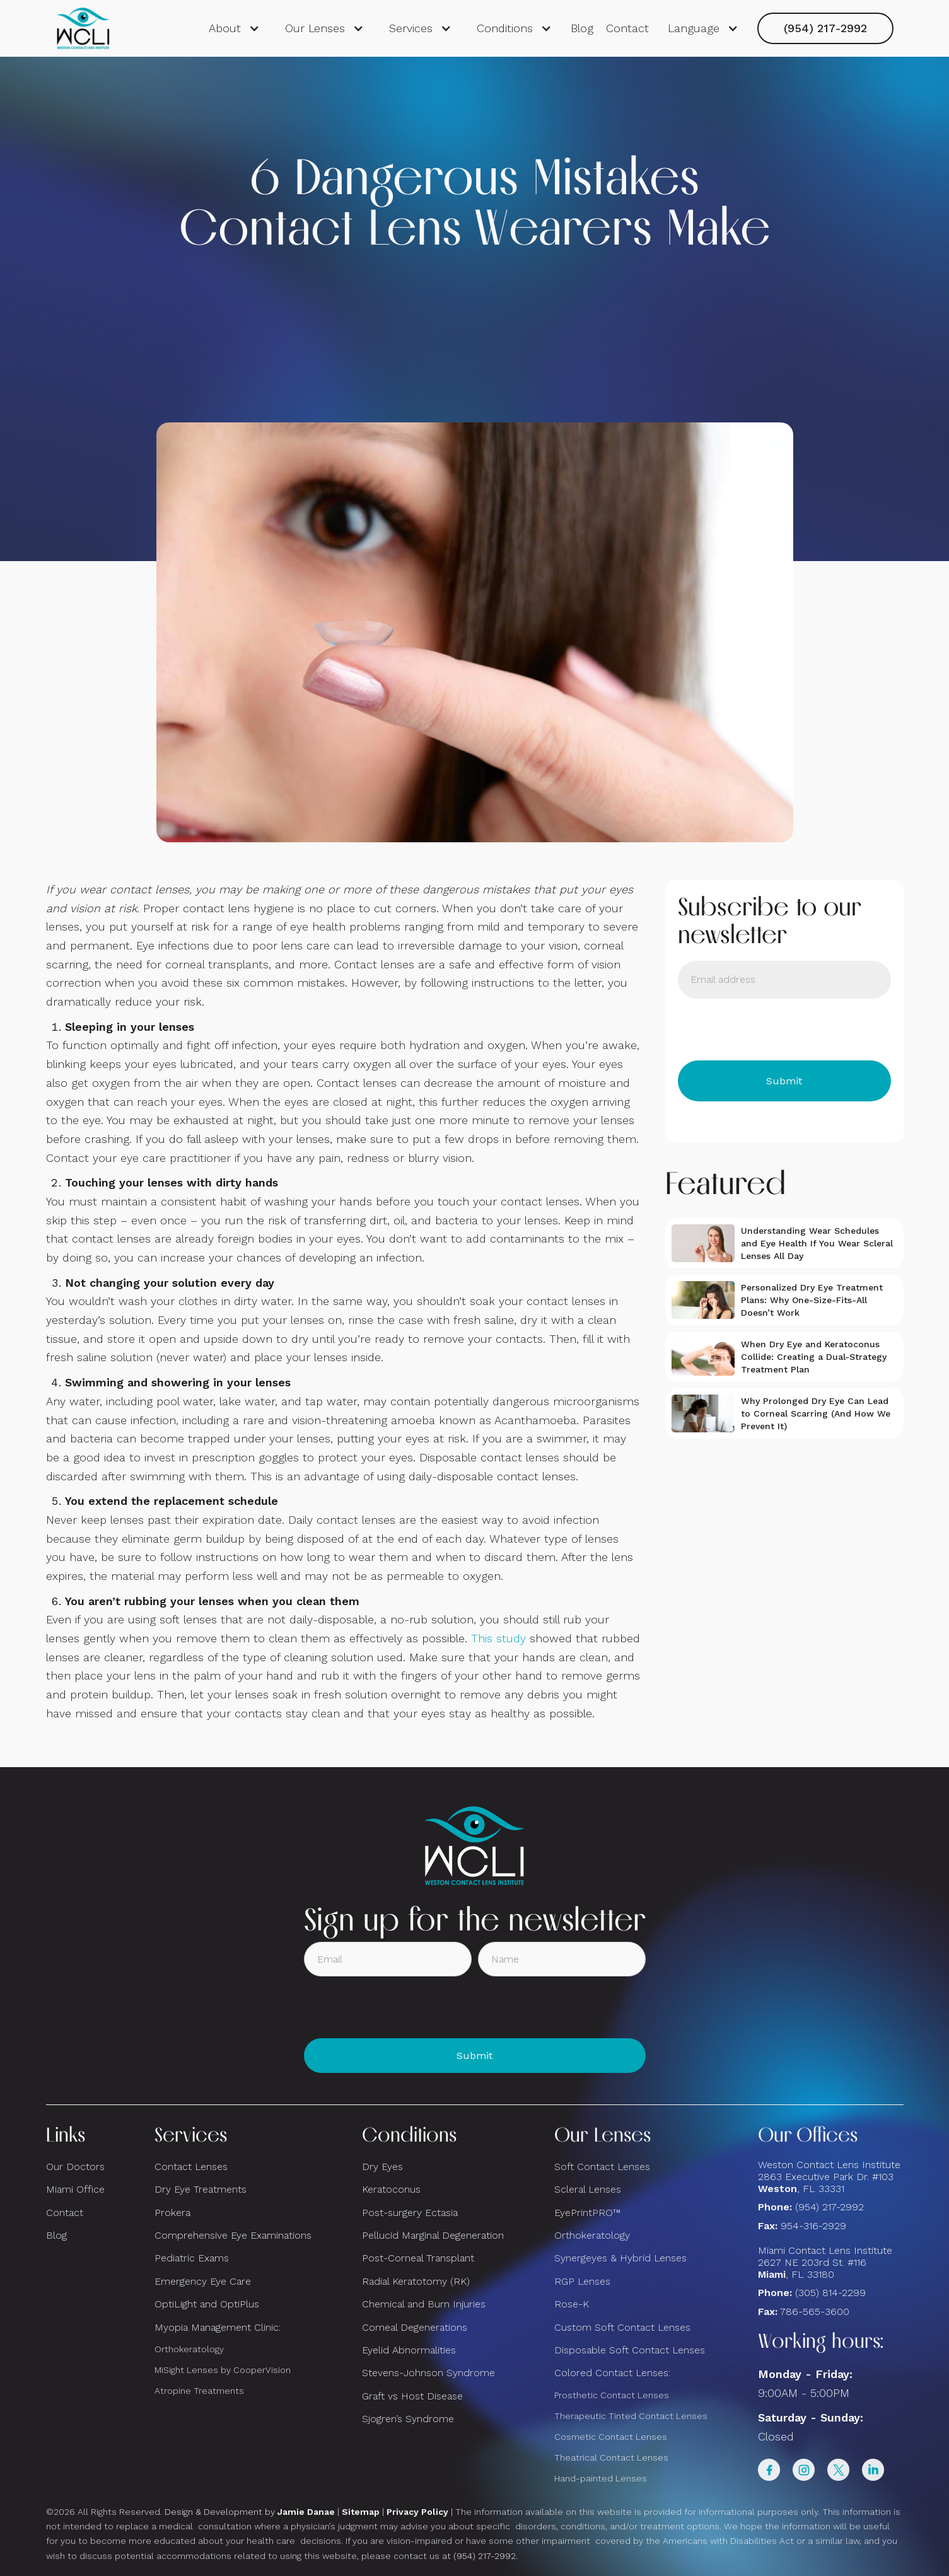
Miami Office (75, 2189)
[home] (83, 28)
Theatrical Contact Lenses (611, 2457)
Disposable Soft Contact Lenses (629, 2350)
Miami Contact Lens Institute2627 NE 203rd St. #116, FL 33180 (825, 2262)
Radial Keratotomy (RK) (416, 2281)
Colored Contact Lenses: (612, 2373)
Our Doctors (75, 2167)
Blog (582, 28)
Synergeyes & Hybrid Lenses (620, 2258)
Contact (627, 28)
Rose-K (571, 2304)
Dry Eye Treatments (200, 2189)
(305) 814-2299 (830, 2293)
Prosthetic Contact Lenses (611, 2395)
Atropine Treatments (199, 2391)
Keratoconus (391, 2189)
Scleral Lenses (587, 2189)
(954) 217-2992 (825, 28)
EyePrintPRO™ (587, 2213)
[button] (234, 28)
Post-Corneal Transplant (418, 2258)
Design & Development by (250, 2512)
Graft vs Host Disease (412, 2396)
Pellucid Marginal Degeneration (433, 2235)
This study (498, 1638)
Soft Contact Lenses (602, 2167)
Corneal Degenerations (414, 2327)
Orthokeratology (189, 2349)
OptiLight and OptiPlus (206, 2304)
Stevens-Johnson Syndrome (428, 2373)
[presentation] (774, 1029)
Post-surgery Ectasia (410, 2213)
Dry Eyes (382, 2167)
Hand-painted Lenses (600, 2478)
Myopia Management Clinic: (217, 2327)
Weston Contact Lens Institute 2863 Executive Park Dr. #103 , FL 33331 (831, 2177)
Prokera (172, 2213)
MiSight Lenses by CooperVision (222, 2370)
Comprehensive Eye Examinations (232, 2235)
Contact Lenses (191, 2167)
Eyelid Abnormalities (409, 2350)
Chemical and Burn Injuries (424, 2304)
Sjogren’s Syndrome (408, 2419)
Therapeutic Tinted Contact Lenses (630, 2416)
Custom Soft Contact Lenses (622, 2327)
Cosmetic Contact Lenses (610, 2437)
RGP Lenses (582, 2281)
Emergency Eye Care (202, 2281)
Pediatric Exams (191, 2258)
